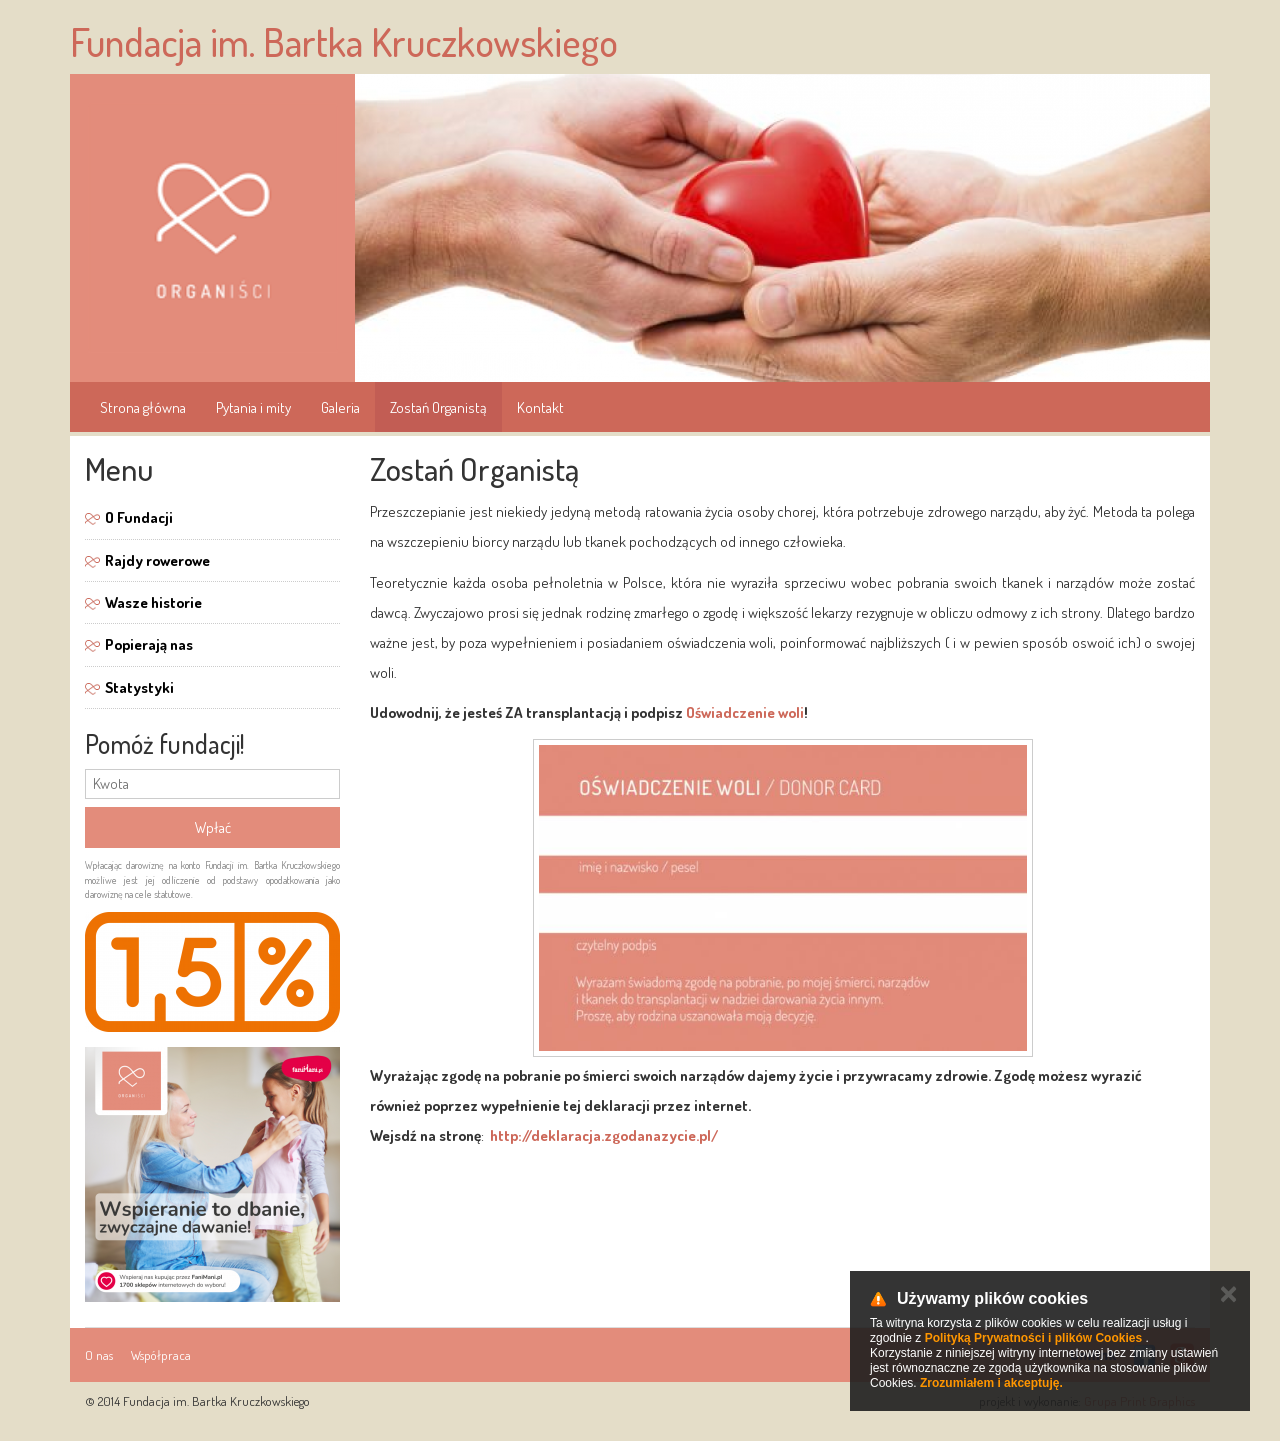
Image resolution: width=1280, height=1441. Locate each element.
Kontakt (540, 407)
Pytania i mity (253, 407)
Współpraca (161, 1355)
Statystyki (139, 687)
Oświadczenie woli (745, 712)
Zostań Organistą (438, 407)
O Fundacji (139, 517)
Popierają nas (149, 644)
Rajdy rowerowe (157, 560)
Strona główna (143, 407)
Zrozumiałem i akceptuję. (991, 1383)
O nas (99, 1355)
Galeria (340, 407)
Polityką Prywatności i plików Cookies (1033, 1338)
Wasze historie (153, 602)
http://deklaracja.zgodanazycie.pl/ (604, 1135)
